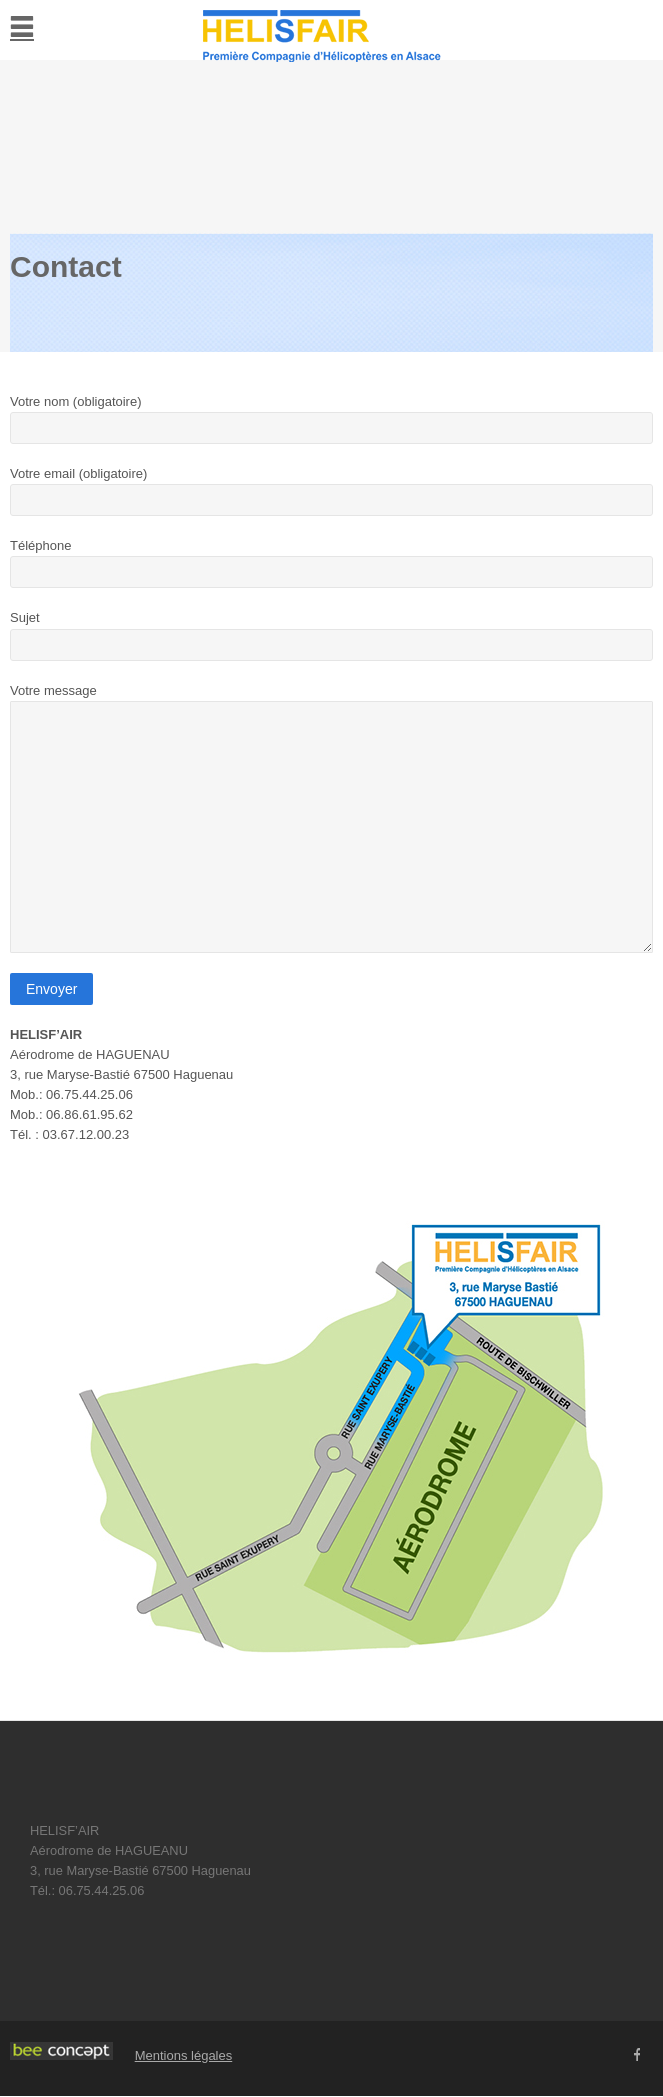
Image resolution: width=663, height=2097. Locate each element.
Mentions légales (184, 2055)
